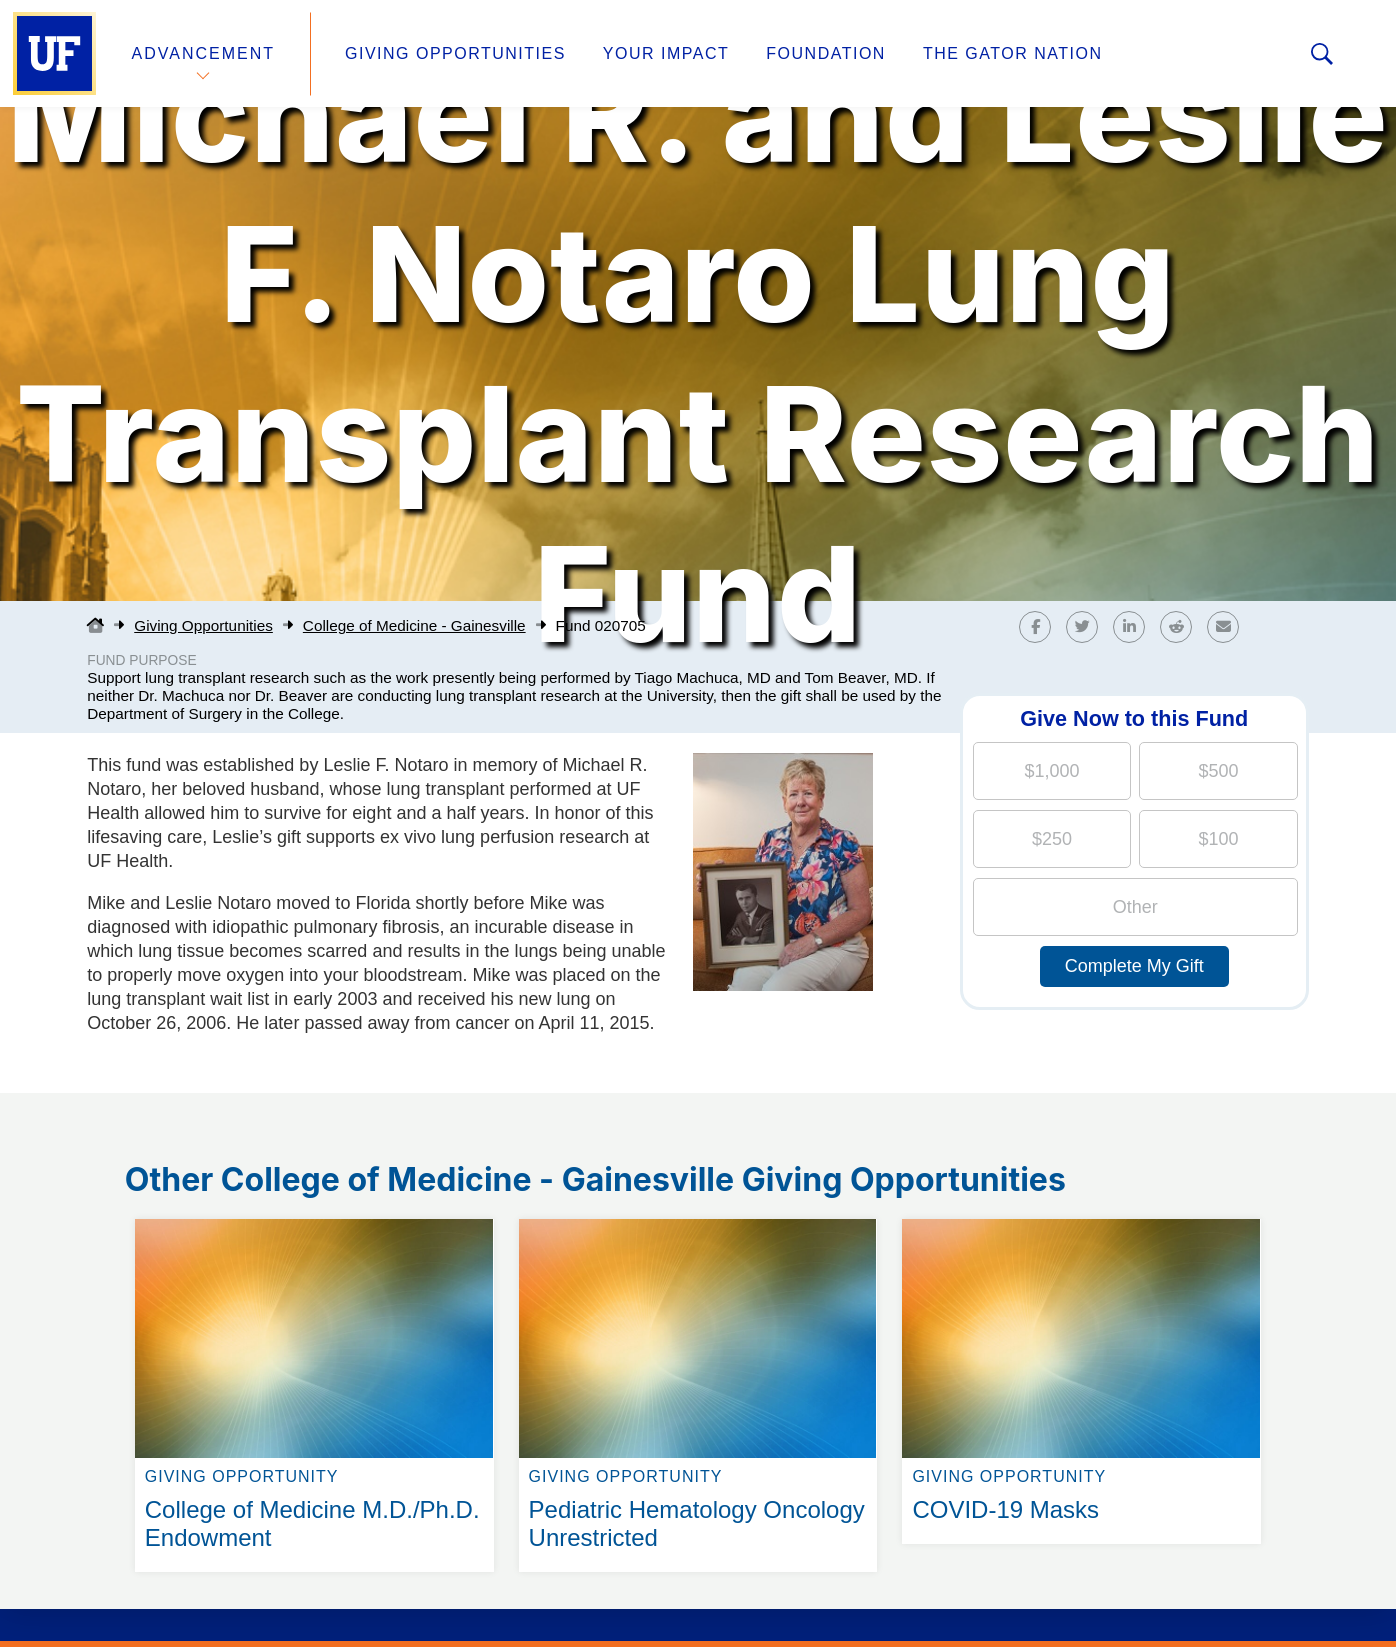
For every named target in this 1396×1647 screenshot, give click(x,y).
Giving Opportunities (455, 53)
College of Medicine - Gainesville (414, 625)
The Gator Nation (1013, 53)
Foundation (826, 53)
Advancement (204, 53)
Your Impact (666, 53)
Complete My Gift (1134, 966)
